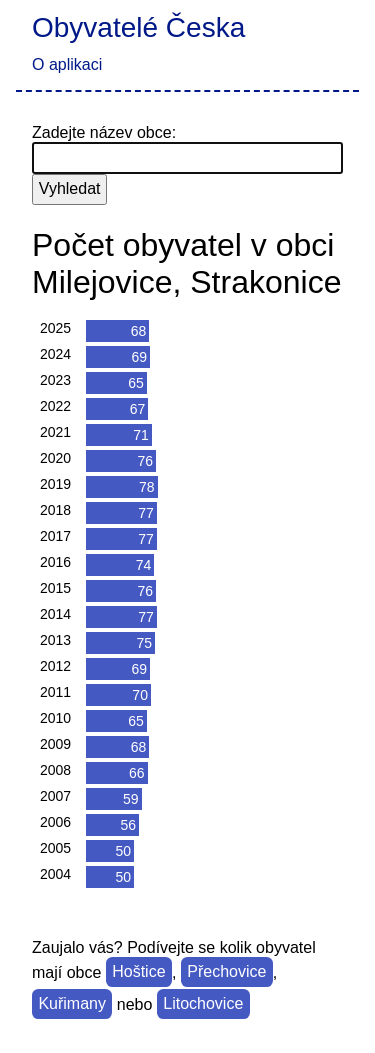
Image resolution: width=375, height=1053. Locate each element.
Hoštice (138, 972)
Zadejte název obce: (104, 132)
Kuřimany (72, 1004)
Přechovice (226, 972)
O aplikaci (67, 64)
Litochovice (203, 1004)
